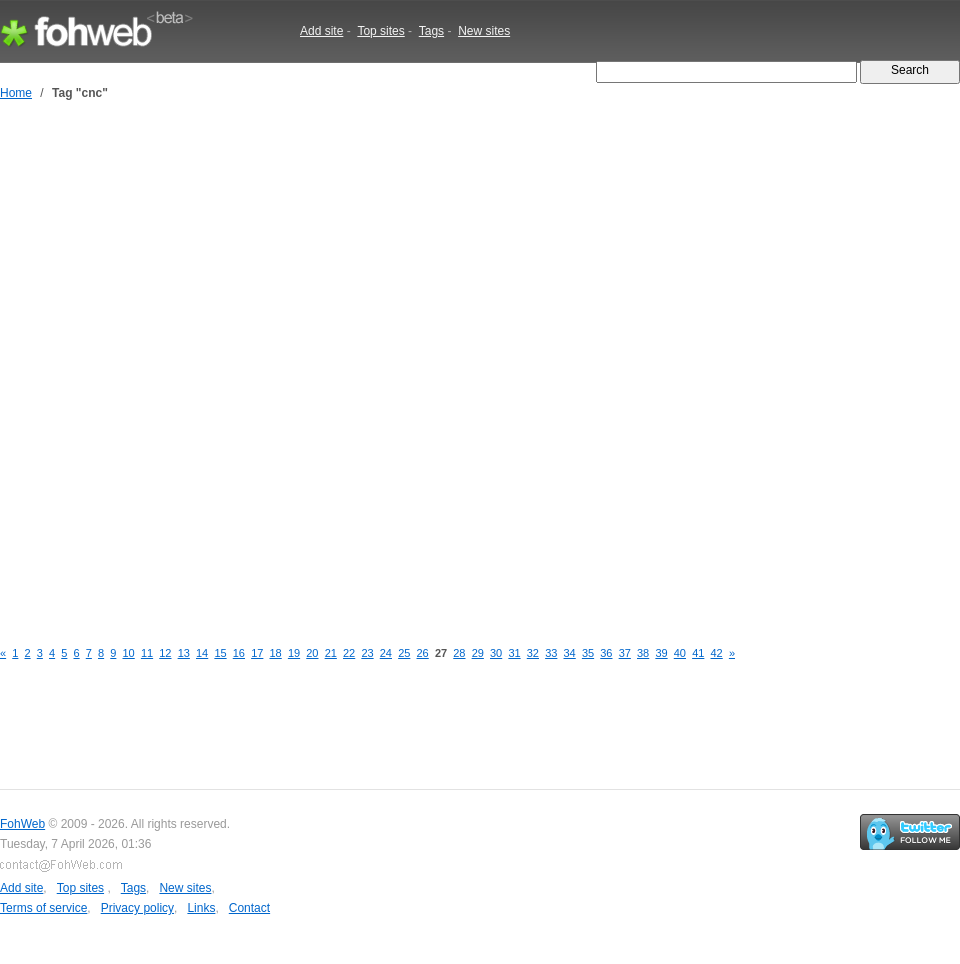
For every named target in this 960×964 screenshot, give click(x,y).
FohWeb (22, 824)
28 (459, 653)
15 (220, 653)
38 (643, 653)
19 (294, 653)
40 (680, 653)
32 (533, 653)
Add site (321, 31)
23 (367, 653)
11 (147, 653)
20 (312, 653)
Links (201, 908)
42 (717, 653)
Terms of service (43, 908)
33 (551, 653)
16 (239, 653)
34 (570, 653)
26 (423, 653)
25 (404, 653)
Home (16, 93)
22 (349, 653)
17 (257, 653)
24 (386, 653)
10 (129, 653)
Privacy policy (137, 908)
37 (625, 653)
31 (514, 653)
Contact (249, 908)
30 (496, 653)
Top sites (380, 31)
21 (331, 653)
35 (588, 653)
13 (184, 653)
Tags (431, 31)
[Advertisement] (232, 370)
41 (698, 653)
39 (661, 653)
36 (606, 653)
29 (478, 653)
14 (202, 653)
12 (165, 653)
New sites (484, 31)
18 (276, 653)
